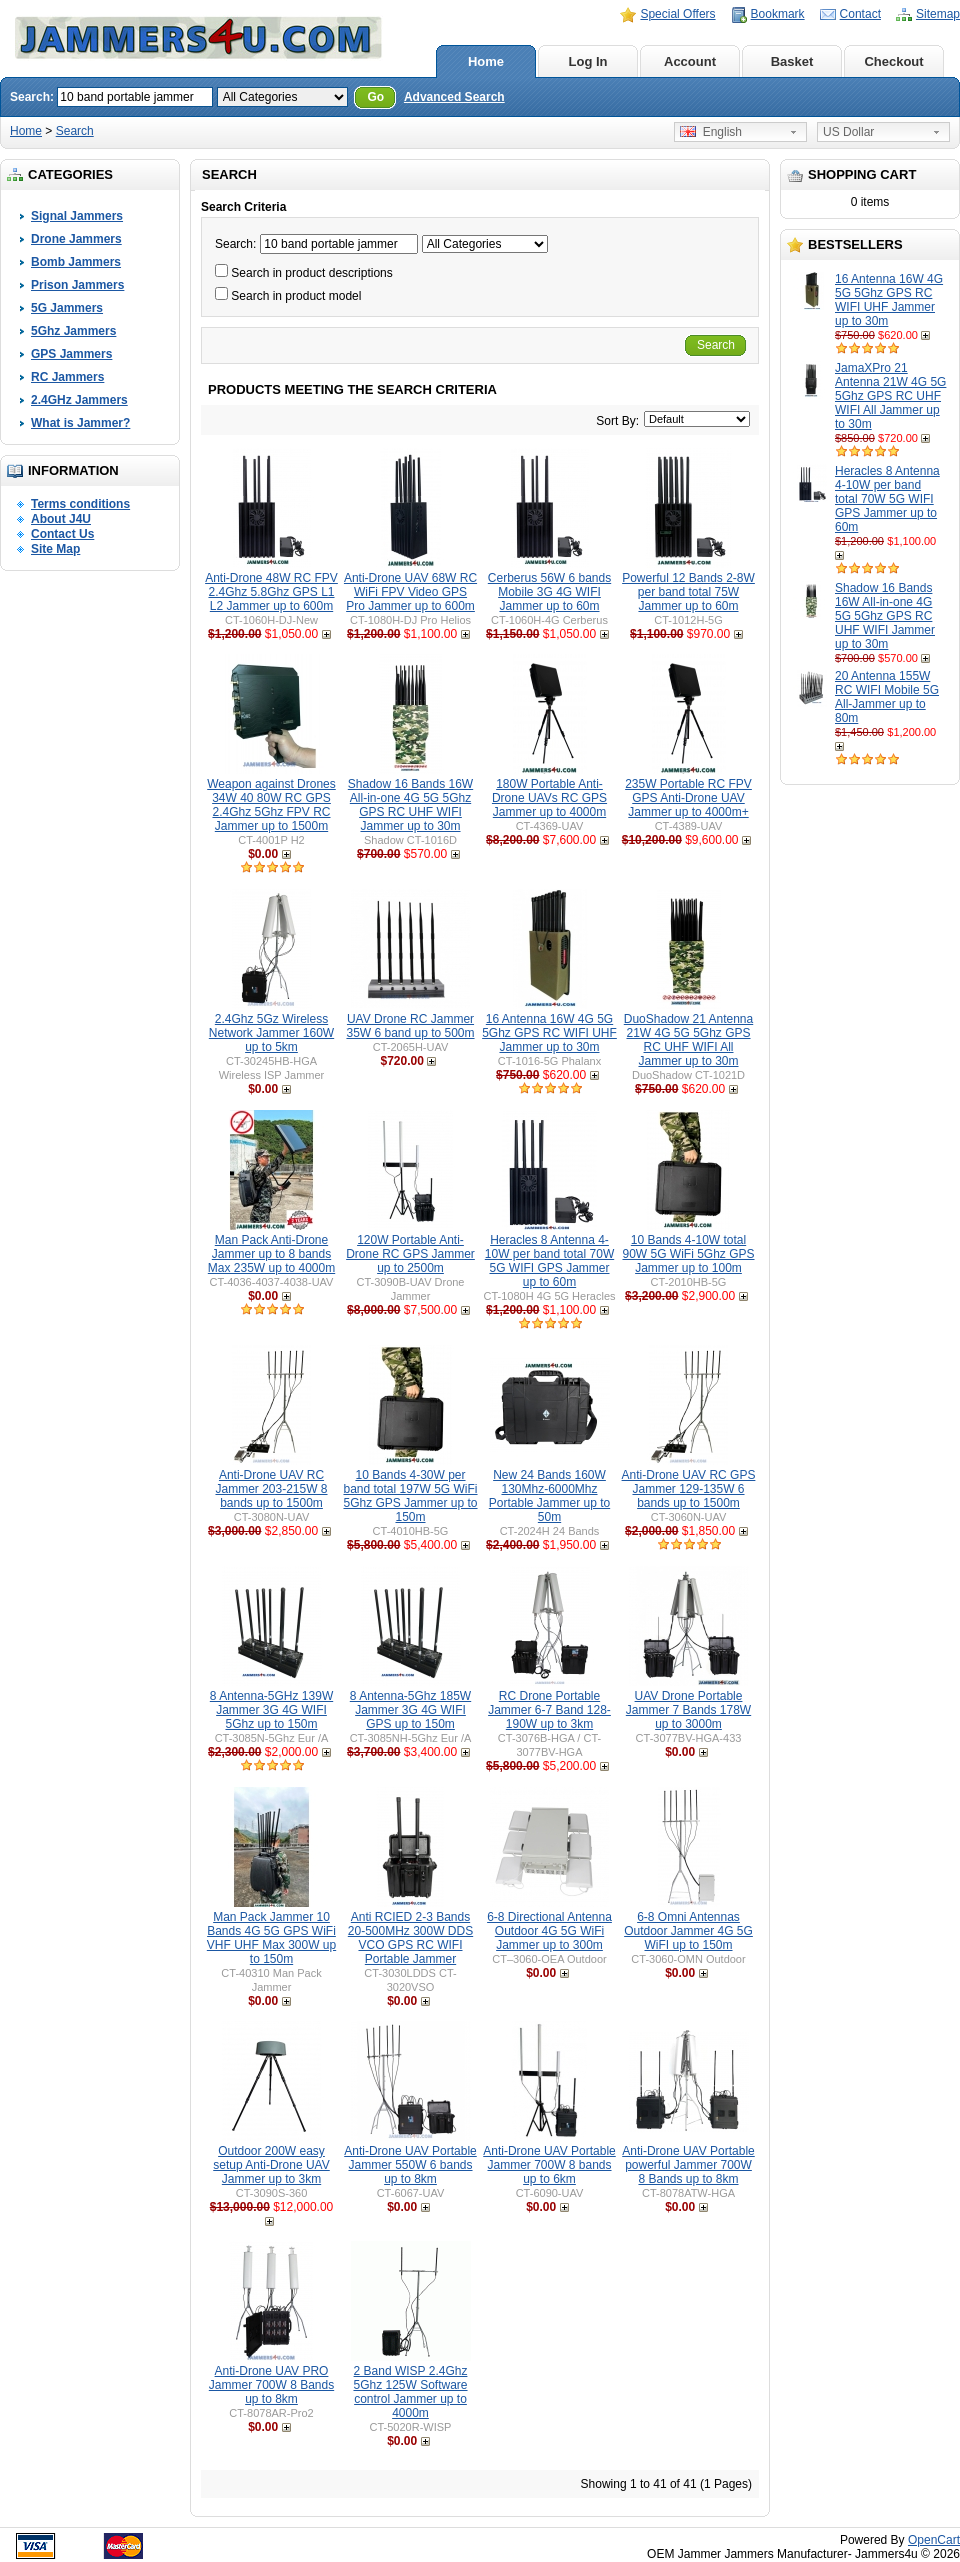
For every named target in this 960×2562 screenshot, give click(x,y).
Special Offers (677, 14)
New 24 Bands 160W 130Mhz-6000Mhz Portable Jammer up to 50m (549, 1496)
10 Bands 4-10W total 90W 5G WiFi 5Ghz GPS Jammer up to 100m (688, 1254)
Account (690, 61)
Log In (588, 61)
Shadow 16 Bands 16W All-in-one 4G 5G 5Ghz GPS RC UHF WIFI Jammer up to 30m (885, 616)
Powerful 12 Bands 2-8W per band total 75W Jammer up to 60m (688, 592)
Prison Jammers (77, 285)
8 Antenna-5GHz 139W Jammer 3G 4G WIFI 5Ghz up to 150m (271, 1710)
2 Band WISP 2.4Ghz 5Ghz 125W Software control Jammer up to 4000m (410, 2392)
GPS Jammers (71, 354)
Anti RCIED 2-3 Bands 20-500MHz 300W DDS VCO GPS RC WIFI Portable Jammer (410, 1938)
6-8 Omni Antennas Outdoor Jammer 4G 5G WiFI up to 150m (688, 1931)
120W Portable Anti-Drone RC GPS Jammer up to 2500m (410, 1254)
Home (486, 61)
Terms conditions (80, 504)
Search (75, 131)
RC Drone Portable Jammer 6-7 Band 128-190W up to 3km (549, 1710)
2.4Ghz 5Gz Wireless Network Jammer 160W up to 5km (271, 1033)
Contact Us (62, 534)
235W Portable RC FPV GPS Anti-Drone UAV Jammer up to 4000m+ (688, 798)
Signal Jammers (77, 216)
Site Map (55, 549)
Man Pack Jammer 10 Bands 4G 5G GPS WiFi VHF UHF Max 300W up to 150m (271, 1938)
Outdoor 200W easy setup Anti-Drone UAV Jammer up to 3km (271, 2165)
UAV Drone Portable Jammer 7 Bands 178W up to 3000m (688, 1710)
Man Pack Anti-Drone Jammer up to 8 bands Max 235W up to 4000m (271, 1254)
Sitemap (938, 14)
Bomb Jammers (76, 262)
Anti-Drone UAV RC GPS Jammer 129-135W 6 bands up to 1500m (689, 1489)
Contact (860, 14)
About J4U (61, 519)
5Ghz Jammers (73, 331)
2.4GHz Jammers (79, 400)
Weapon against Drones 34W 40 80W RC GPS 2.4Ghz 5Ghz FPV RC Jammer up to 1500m (271, 805)
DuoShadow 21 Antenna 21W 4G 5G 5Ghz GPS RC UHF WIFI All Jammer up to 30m (688, 1040)
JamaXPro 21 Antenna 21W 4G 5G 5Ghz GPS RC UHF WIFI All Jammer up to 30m (890, 396)
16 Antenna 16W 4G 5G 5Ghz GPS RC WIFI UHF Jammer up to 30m (889, 300)
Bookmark (778, 14)
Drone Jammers (76, 239)
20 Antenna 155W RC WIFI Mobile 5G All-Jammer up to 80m (887, 697)
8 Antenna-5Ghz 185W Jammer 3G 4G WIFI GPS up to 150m (410, 1710)
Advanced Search (454, 97)
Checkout (893, 61)
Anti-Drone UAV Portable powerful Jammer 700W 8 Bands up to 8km (688, 2165)
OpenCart (934, 2540)
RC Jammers (67, 377)
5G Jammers (67, 308)
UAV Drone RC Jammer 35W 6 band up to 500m (410, 1026)
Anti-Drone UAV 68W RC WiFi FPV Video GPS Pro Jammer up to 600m (410, 592)
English (711, 132)
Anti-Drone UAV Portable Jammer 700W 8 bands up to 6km (549, 2165)
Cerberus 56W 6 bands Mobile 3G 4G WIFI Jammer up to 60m (549, 592)
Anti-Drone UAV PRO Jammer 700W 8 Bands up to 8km (271, 2385)
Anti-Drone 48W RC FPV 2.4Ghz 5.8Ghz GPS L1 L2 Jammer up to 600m (271, 592)
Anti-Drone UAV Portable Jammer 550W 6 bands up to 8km (410, 2165)
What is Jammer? (80, 423)
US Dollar (848, 132)
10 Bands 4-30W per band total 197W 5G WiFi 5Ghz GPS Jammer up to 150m (410, 1496)
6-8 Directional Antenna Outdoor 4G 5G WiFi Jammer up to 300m (549, 1931)
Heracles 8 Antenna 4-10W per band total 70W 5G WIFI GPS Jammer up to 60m (887, 499)
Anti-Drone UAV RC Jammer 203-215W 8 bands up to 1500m (271, 1489)
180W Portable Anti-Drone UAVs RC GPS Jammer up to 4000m (549, 798)
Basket (792, 61)
